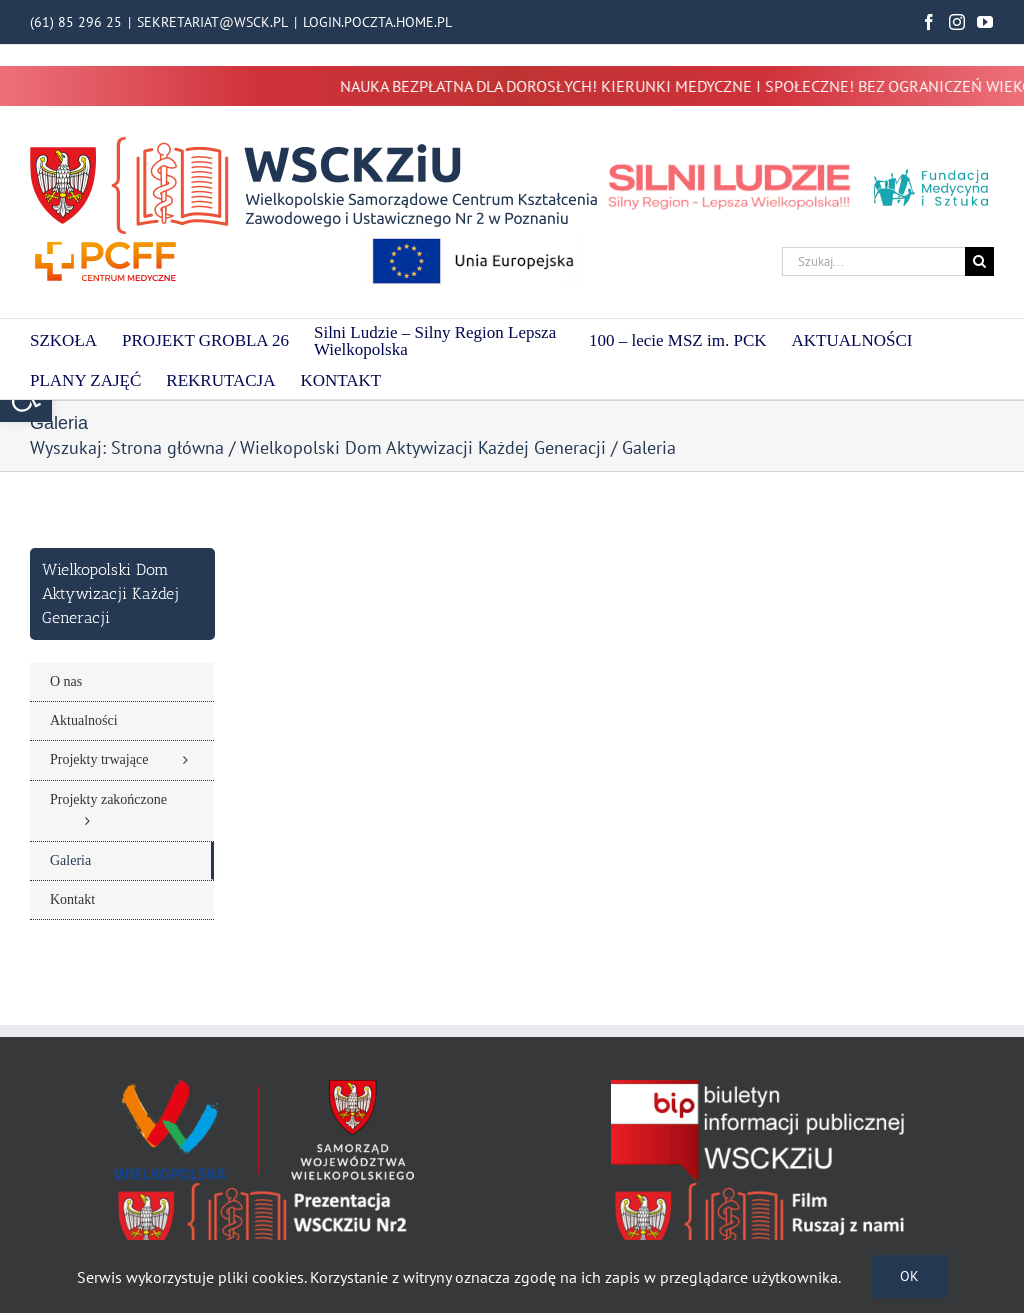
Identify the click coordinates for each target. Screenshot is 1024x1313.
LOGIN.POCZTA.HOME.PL (377, 22)
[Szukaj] (979, 261)
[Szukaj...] (873, 261)
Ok (909, 1276)
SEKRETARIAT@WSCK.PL (212, 22)
